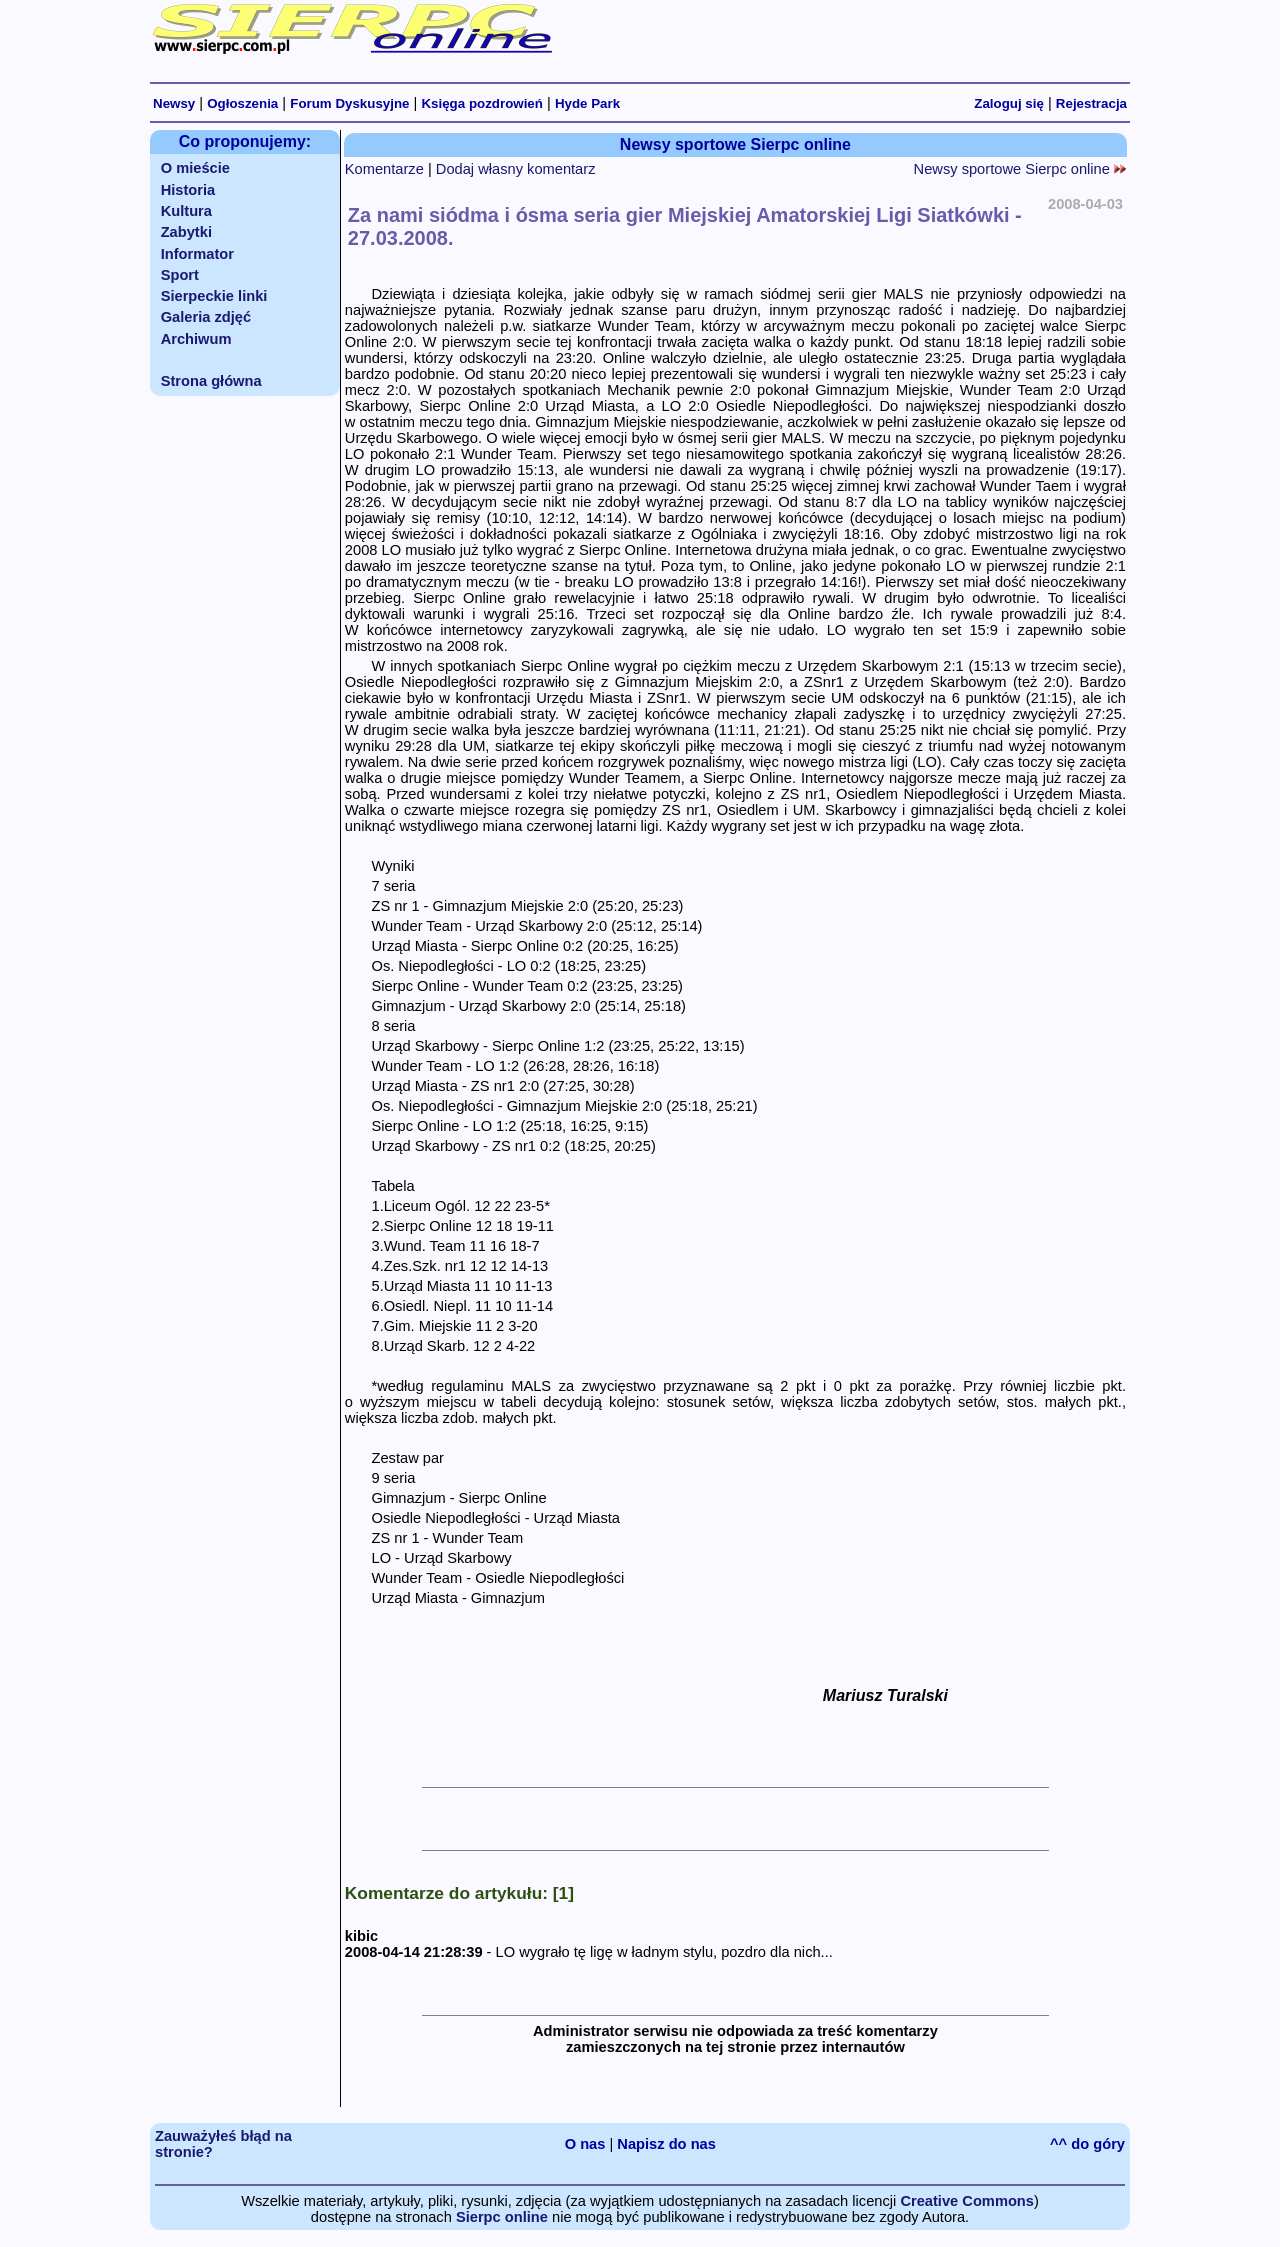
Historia (188, 190)
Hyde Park (587, 103)
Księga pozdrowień (481, 103)
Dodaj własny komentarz (516, 169)
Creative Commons (967, 2201)
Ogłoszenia (242, 103)
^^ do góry (1087, 2144)
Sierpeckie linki (214, 296)
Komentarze (384, 169)
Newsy (174, 103)
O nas (585, 2144)
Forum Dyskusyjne (349, 103)
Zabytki (186, 232)
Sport (180, 275)
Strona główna (211, 381)
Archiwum (196, 339)
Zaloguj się (1009, 103)
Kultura (186, 211)
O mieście (195, 168)
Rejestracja (1091, 103)
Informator (197, 254)
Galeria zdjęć (206, 317)
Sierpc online (502, 2217)
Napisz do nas (666, 2144)
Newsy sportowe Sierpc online (1020, 169)
